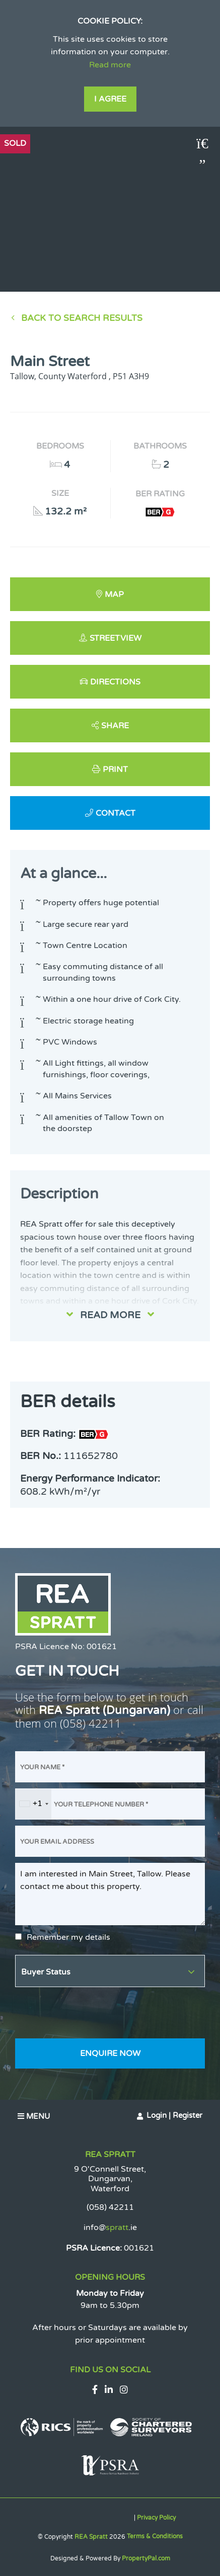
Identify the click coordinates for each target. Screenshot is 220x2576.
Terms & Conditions (155, 2536)
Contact (115, 813)
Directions (115, 682)
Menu (34, 2116)
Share (115, 726)
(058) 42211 (90, 1723)
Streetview (115, 638)
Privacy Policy (156, 2517)
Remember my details (68, 1937)
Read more (110, 65)
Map (114, 594)
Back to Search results (81, 318)
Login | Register (174, 2115)
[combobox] (33, 1804)
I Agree (110, 99)
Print (115, 769)
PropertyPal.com (146, 2558)
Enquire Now (110, 2053)
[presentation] (91, 2012)
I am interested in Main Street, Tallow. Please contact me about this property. (110, 1894)
